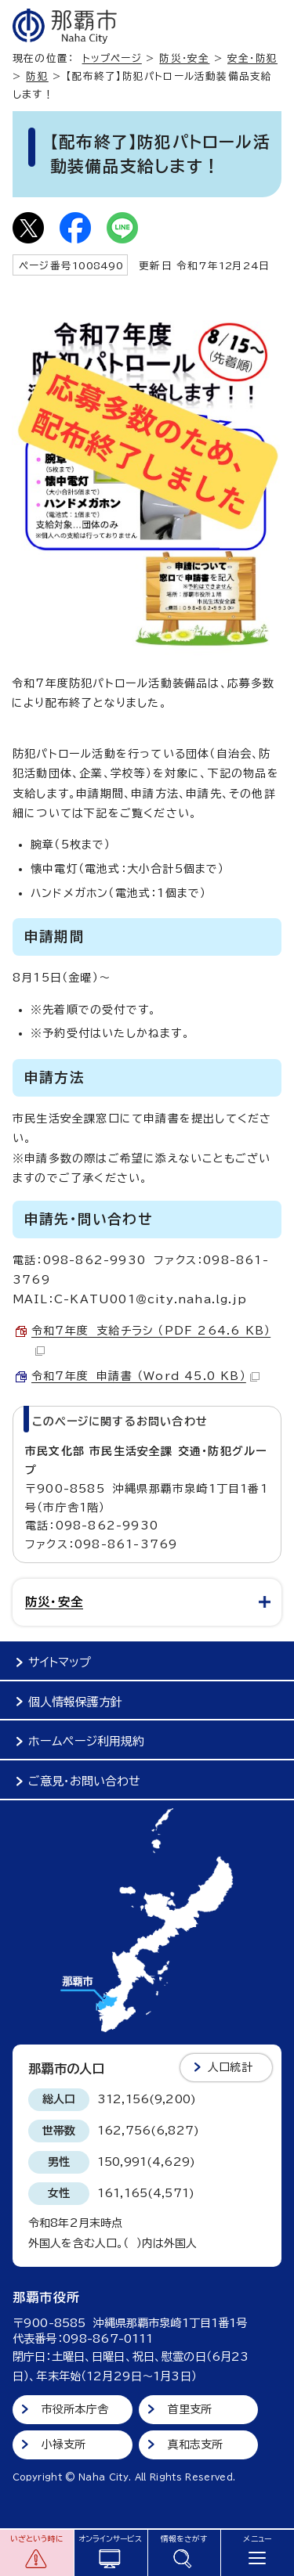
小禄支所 (64, 2444)
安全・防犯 (252, 58)
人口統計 (230, 2067)
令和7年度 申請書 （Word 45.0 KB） (145, 1376)
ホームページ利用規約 (86, 1741)
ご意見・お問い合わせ (84, 1781)
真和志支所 (195, 2444)
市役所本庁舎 (75, 2409)
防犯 (37, 76)
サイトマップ (59, 1662)
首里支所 (190, 2409)
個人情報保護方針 (75, 1702)
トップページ (112, 58)
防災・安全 (184, 58)
